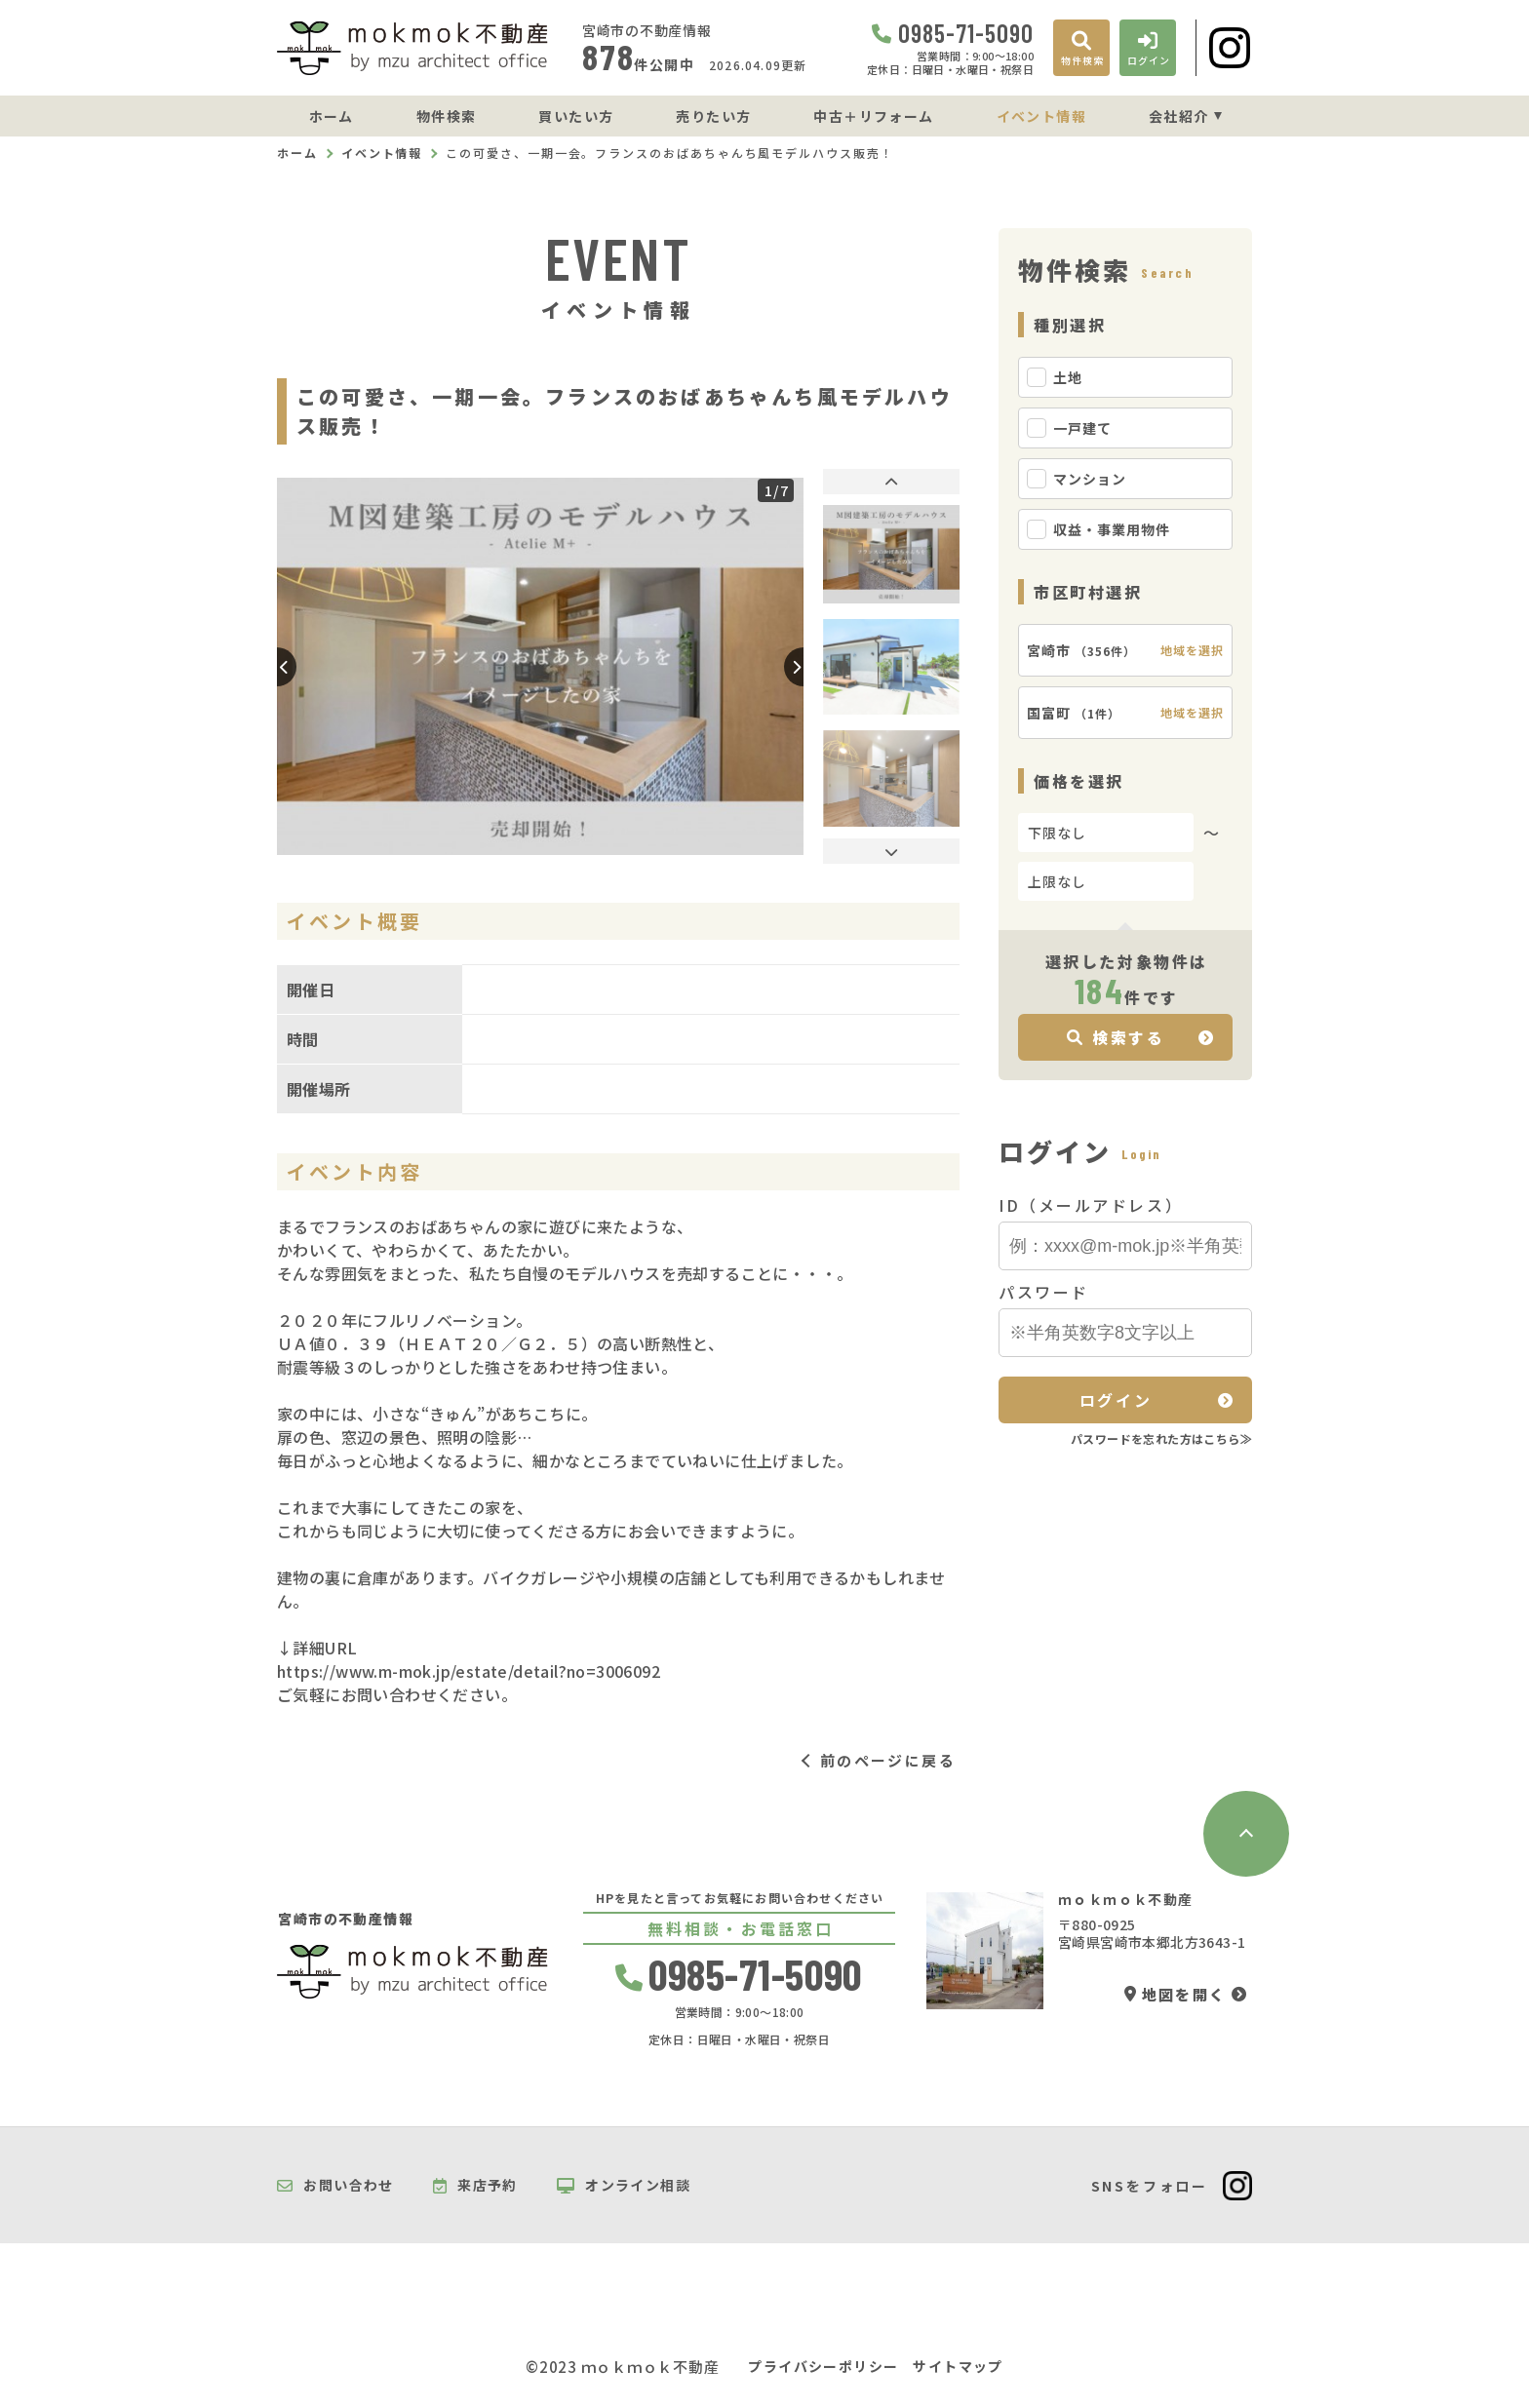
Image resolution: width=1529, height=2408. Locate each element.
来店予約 (475, 2186)
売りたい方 (713, 116)
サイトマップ (957, 2366)
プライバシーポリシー (823, 2366)
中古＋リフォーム (873, 116)
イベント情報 (1041, 116)
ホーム (331, 116)
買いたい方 (575, 116)
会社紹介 (1179, 116)
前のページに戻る (888, 1760)
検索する (1116, 1037)
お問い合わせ (335, 2186)
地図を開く (1175, 1994)
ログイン (1115, 1400)
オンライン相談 (623, 2186)
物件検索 (446, 116)
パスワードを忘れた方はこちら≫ (1161, 1438)
